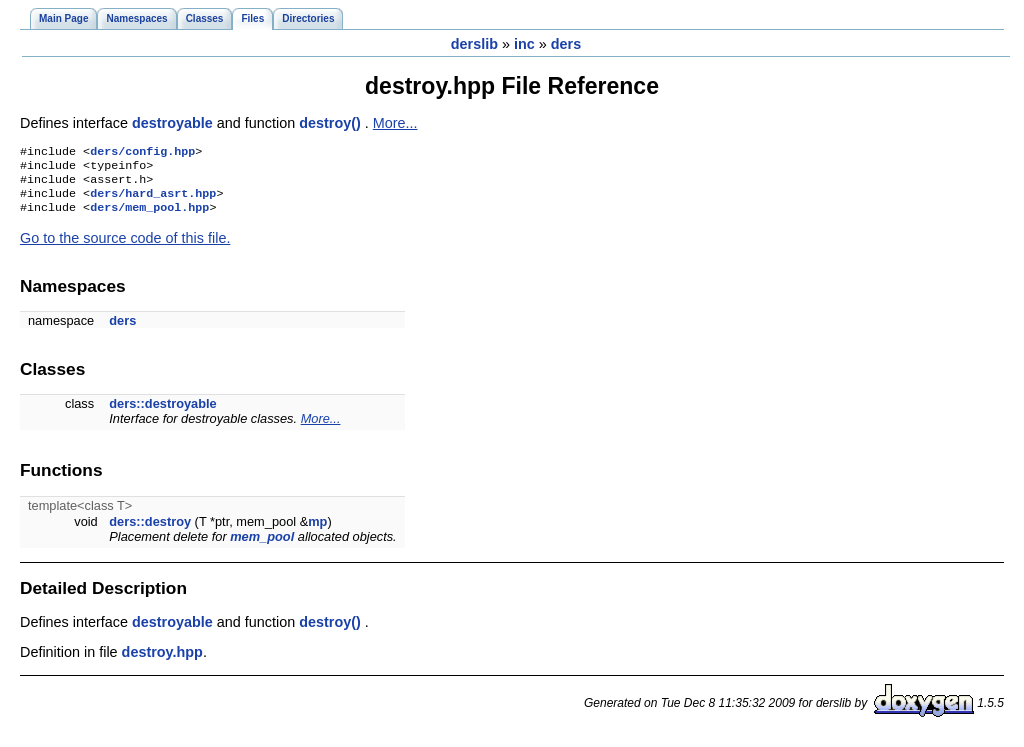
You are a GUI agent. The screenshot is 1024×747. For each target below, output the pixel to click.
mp (317, 531)
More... (395, 123)
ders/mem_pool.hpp (149, 217)
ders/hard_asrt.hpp (153, 201)
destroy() (332, 123)
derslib (474, 44)
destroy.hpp (162, 662)
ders (566, 44)
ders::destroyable (162, 413)
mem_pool (262, 546)
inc (524, 44)
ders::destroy (150, 531)
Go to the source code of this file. (125, 248)
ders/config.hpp (142, 153)
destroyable (174, 123)
